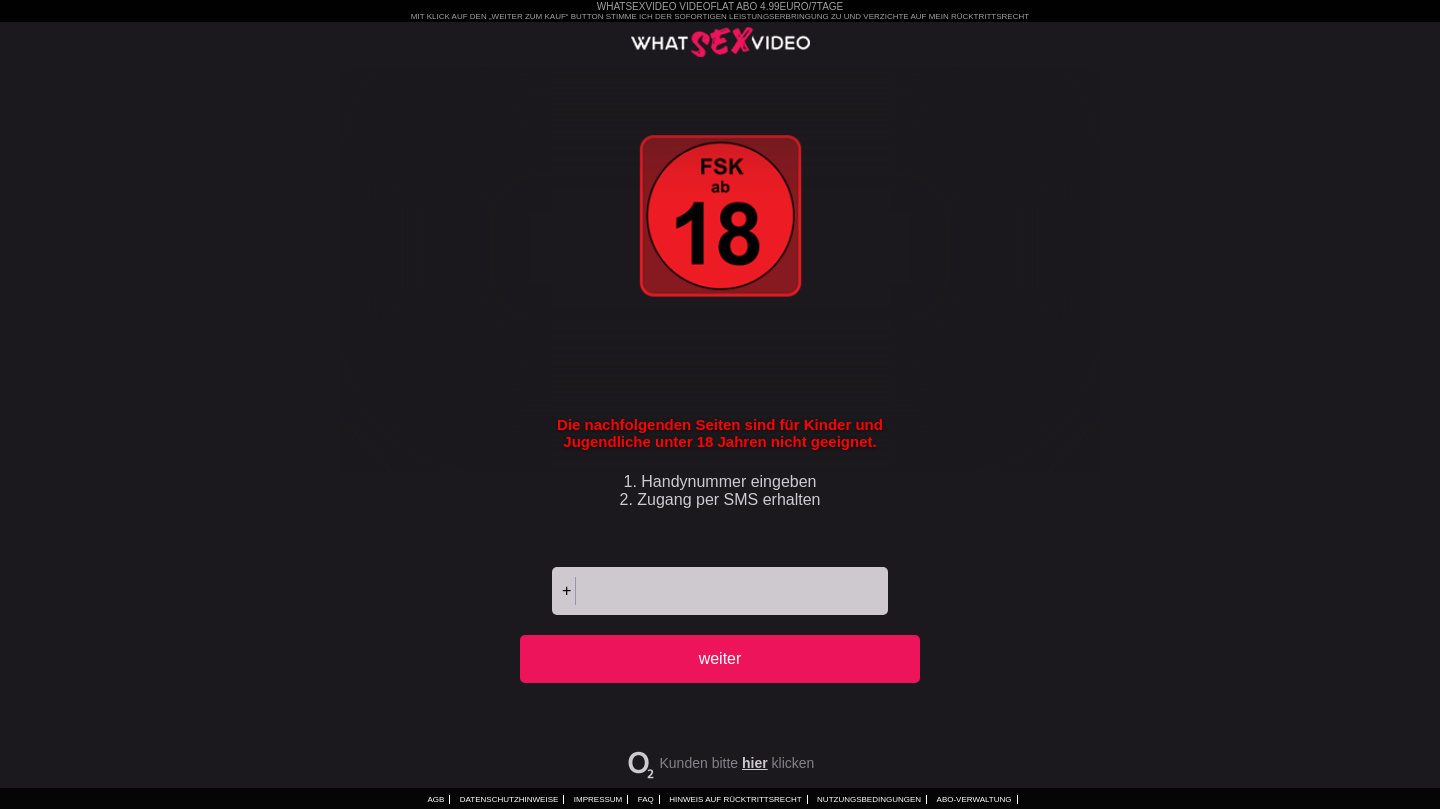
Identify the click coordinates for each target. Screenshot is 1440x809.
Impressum (598, 799)
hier (755, 763)
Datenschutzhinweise (509, 799)
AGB (435, 799)
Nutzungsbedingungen (869, 799)
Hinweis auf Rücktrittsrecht (735, 799)
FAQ (646, 799)
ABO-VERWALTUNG (974, 799)
